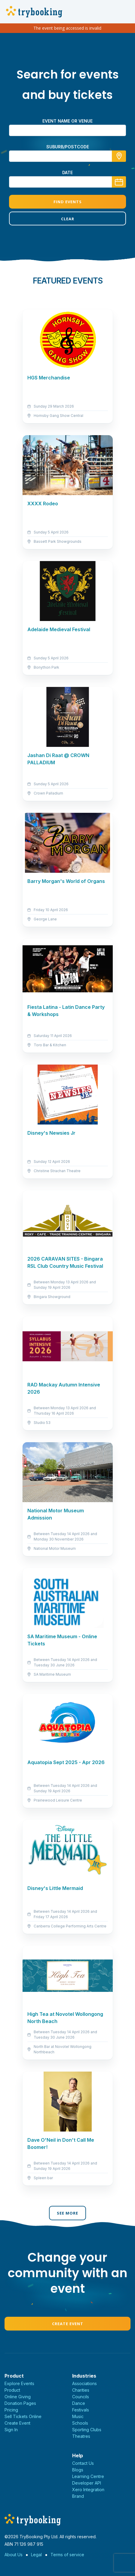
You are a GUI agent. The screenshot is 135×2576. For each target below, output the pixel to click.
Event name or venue (67, 120)
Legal (36, 2554)
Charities (80, 2390)
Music (78, 2416)
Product (12, 2390)
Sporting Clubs (86, 2429)
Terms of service (67, 2554)
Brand (78, 2496)
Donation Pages (20, 2403)
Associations (84, 2383)
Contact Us (83, 2463)
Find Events (68, 201)
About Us (14, 2554)
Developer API (86, 2482)
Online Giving (18, 2396)
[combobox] (67, 156)
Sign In (11, 2429)
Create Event (67, 2323)
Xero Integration (88, 2489)
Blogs (77, 2469)
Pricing (11, 2409)
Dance (78, 2403)
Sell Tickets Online (23, 2416)
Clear (67, 218)
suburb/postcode (67, 146)
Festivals (80, 2409)
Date (67, 172)
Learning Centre (88, 2476)
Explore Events (19, 2383)
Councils (80, 2396)
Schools (80, 2423)
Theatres (81, 2436)
